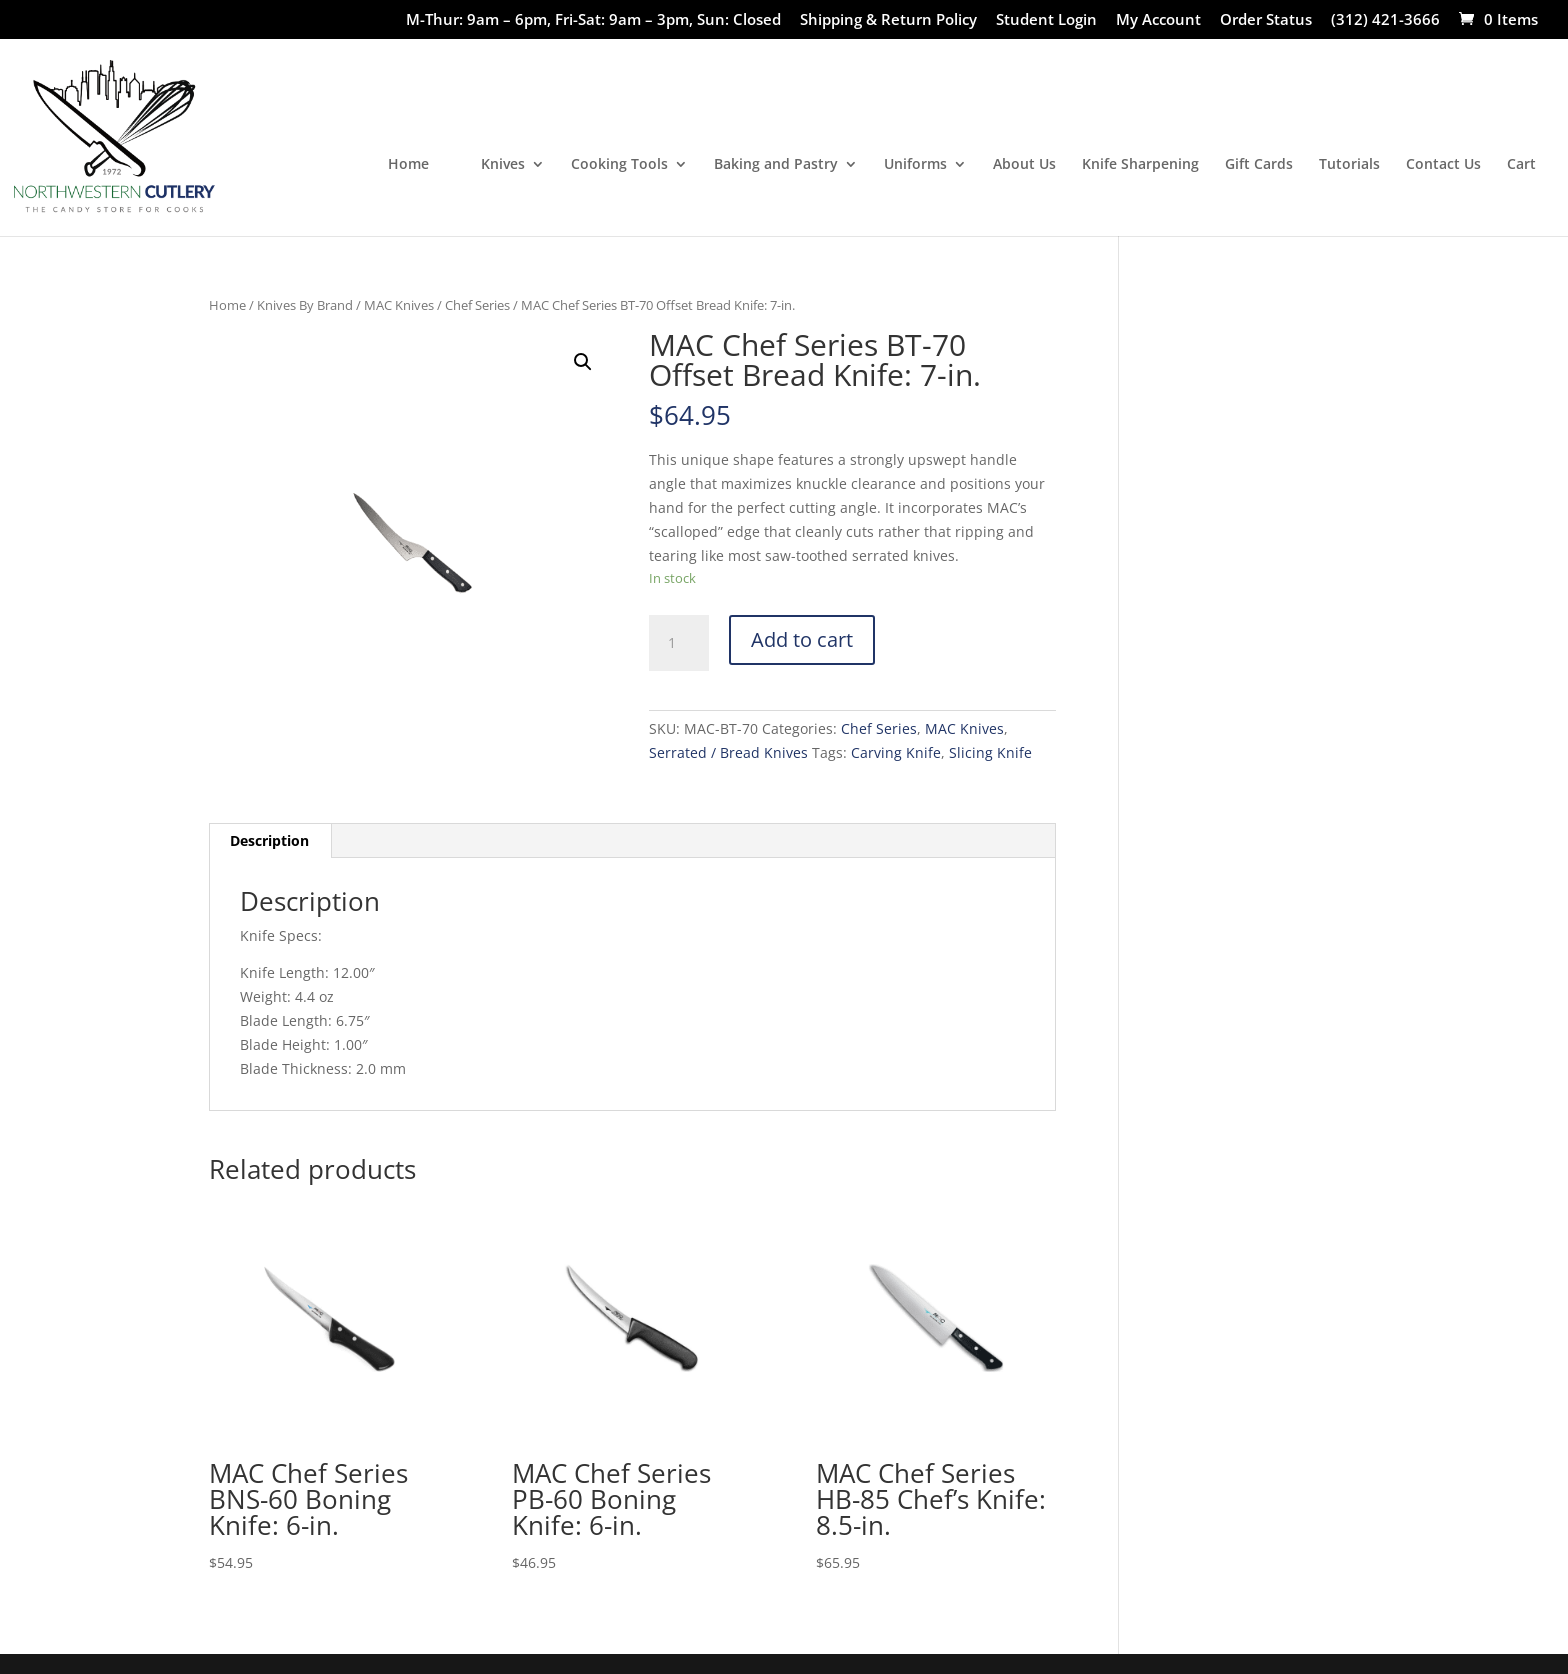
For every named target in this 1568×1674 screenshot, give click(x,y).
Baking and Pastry (776, 165)
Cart (1521, 165)
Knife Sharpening (1140, 165)
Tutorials (1349, 165)
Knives (503, 165)
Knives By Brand (305, 305)
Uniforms (915, 165)
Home (408, 165)
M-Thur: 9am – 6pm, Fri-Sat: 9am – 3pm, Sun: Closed (593, 20)
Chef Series (477, 305)
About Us (1024, 165)
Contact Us (1443, 165)
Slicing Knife (990, 752)
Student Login (1046, 20)
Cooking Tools (619, 165)
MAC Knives (399, 305)
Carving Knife (896, 752)
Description (269, 840)
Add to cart (802, 639)
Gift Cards (1259, 165)
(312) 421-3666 (1385, 20)
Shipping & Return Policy (888, 20)
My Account (1158, 20)
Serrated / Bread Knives (728, 752)
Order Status (1266, 20)
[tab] (270, 841)
